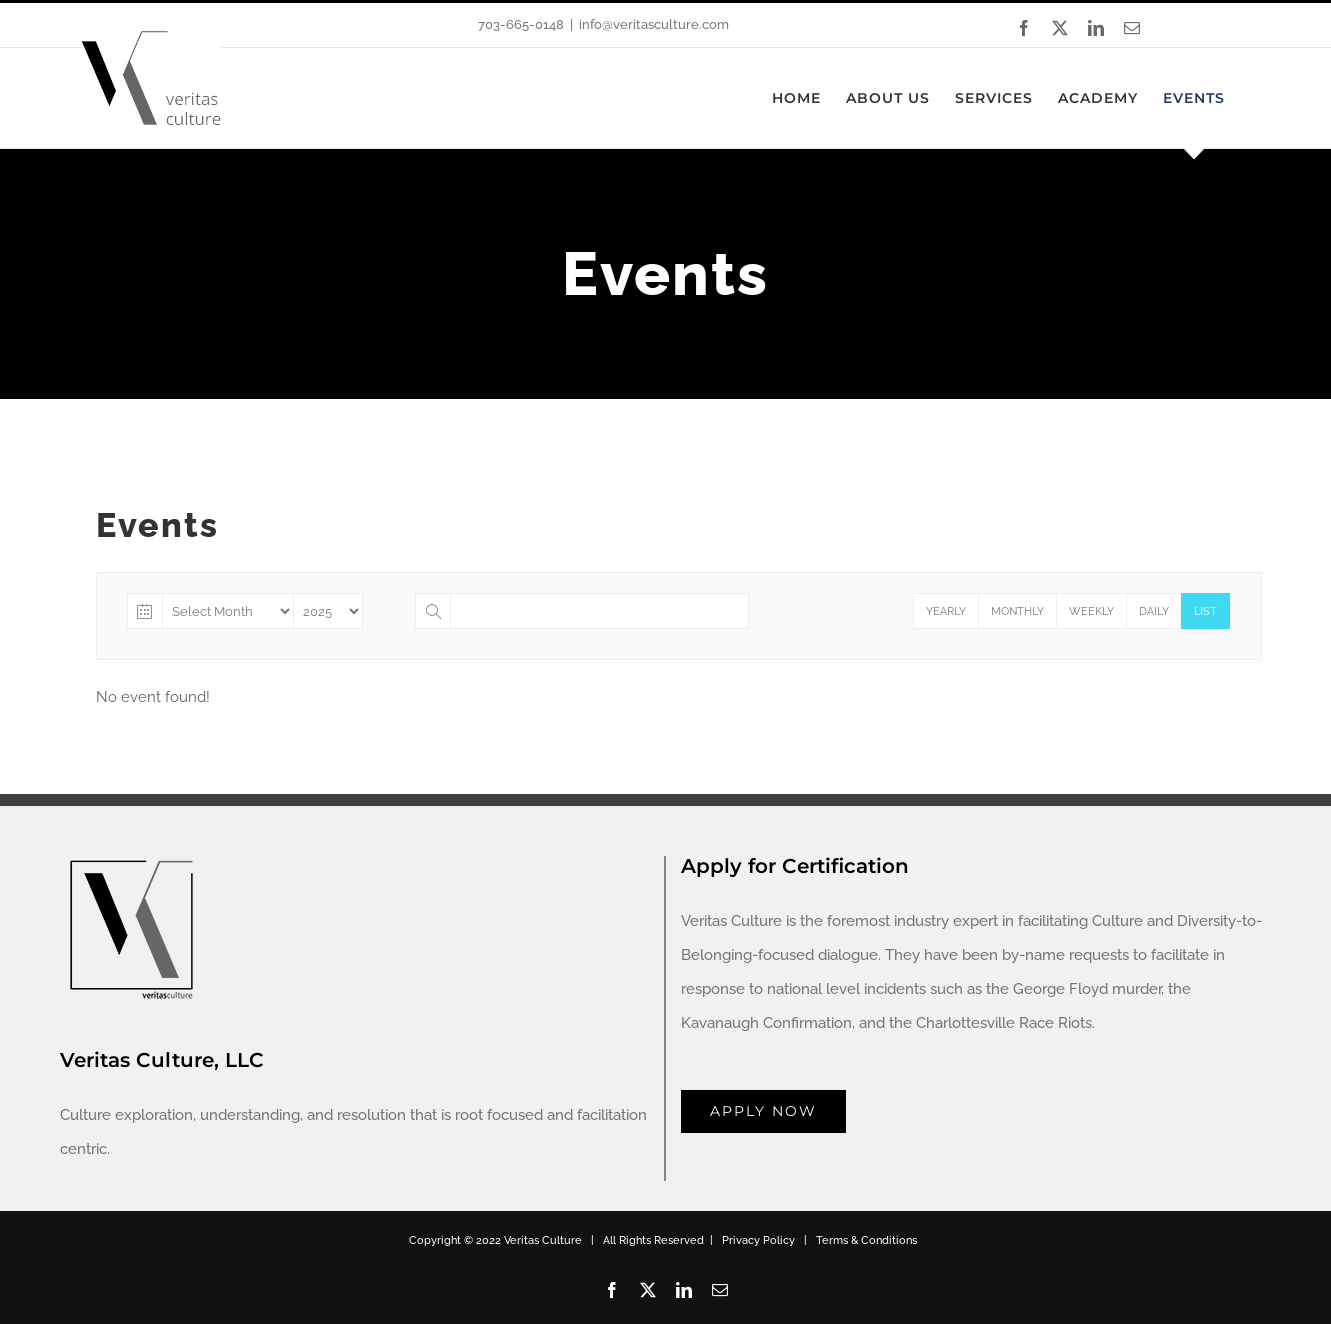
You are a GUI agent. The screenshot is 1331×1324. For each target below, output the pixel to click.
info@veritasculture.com (654, 24)
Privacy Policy (758, 1240)
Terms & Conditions (866, 1240)
